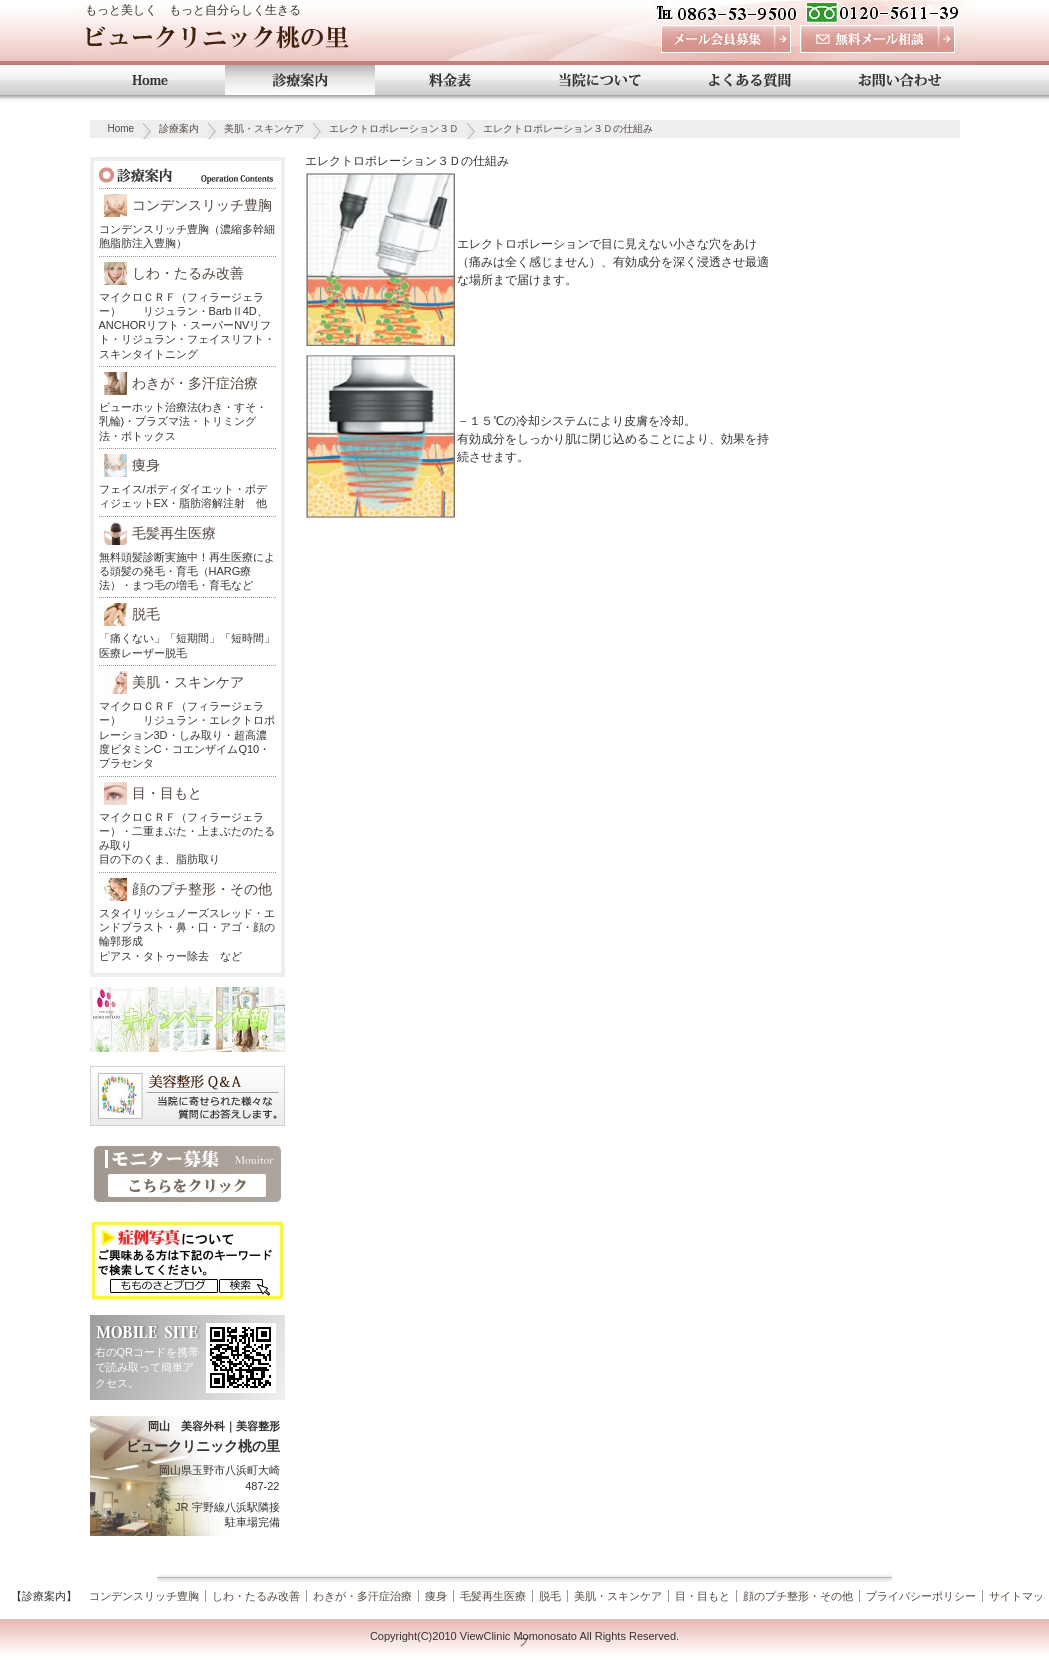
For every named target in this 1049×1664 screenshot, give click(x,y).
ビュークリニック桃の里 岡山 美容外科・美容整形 (216, 42)
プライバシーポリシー (921, 1596)
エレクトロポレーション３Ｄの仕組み (568, 128)
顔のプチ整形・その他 (202, 889)
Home (121, 128)
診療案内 (179, 128)
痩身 (146, 465)
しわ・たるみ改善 (188, 273)
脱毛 (146, 614)
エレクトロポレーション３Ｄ (394, 128)
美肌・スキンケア (264, 128)
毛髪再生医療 (174, 533)
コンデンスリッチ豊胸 (202, 205)
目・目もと (167, 793)
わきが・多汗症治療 (195, 383)
